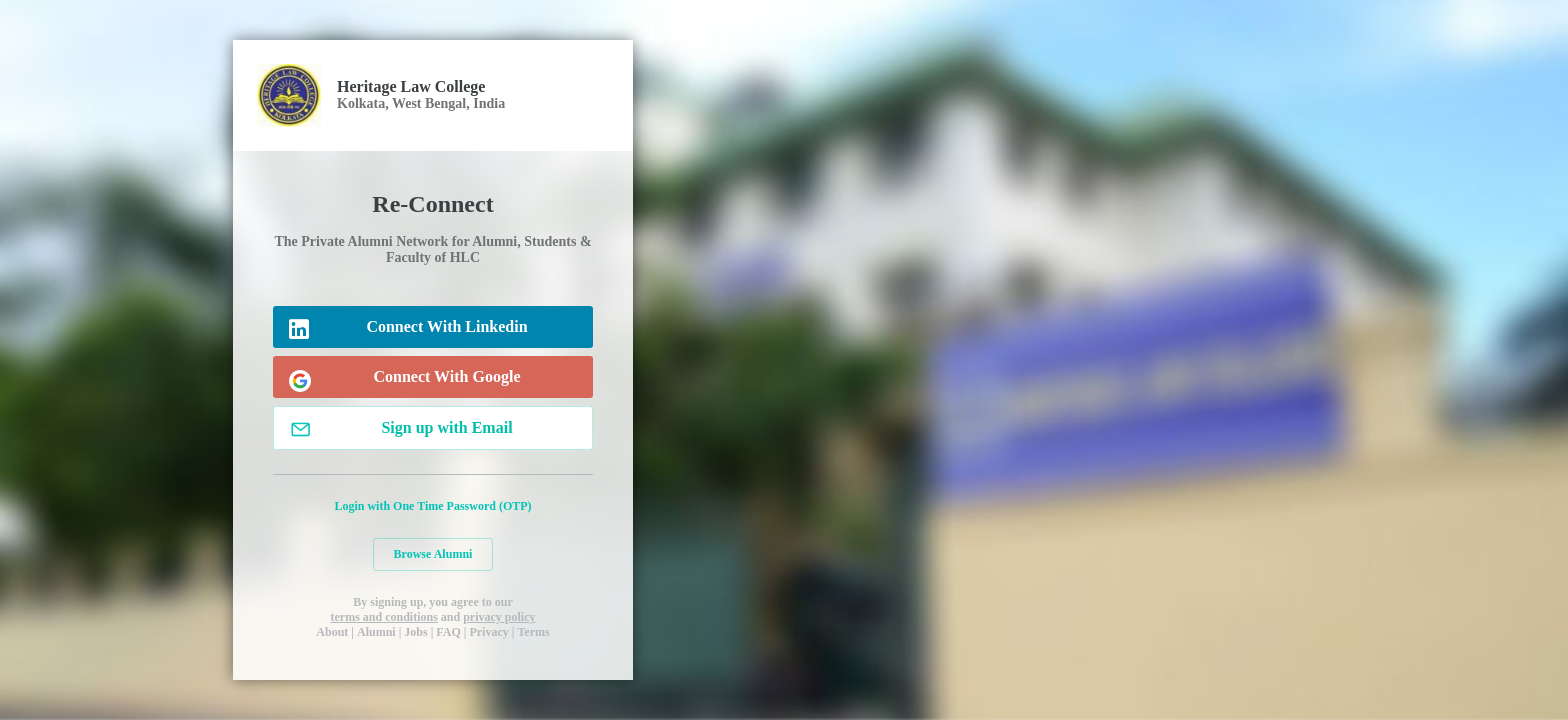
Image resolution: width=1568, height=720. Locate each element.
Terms (533, 632)
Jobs (415, 632)
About (332, 632)
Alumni (376, 632)
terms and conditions (383, 617)
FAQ (448, 632)
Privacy (488, 632)
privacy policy (499, 617)
